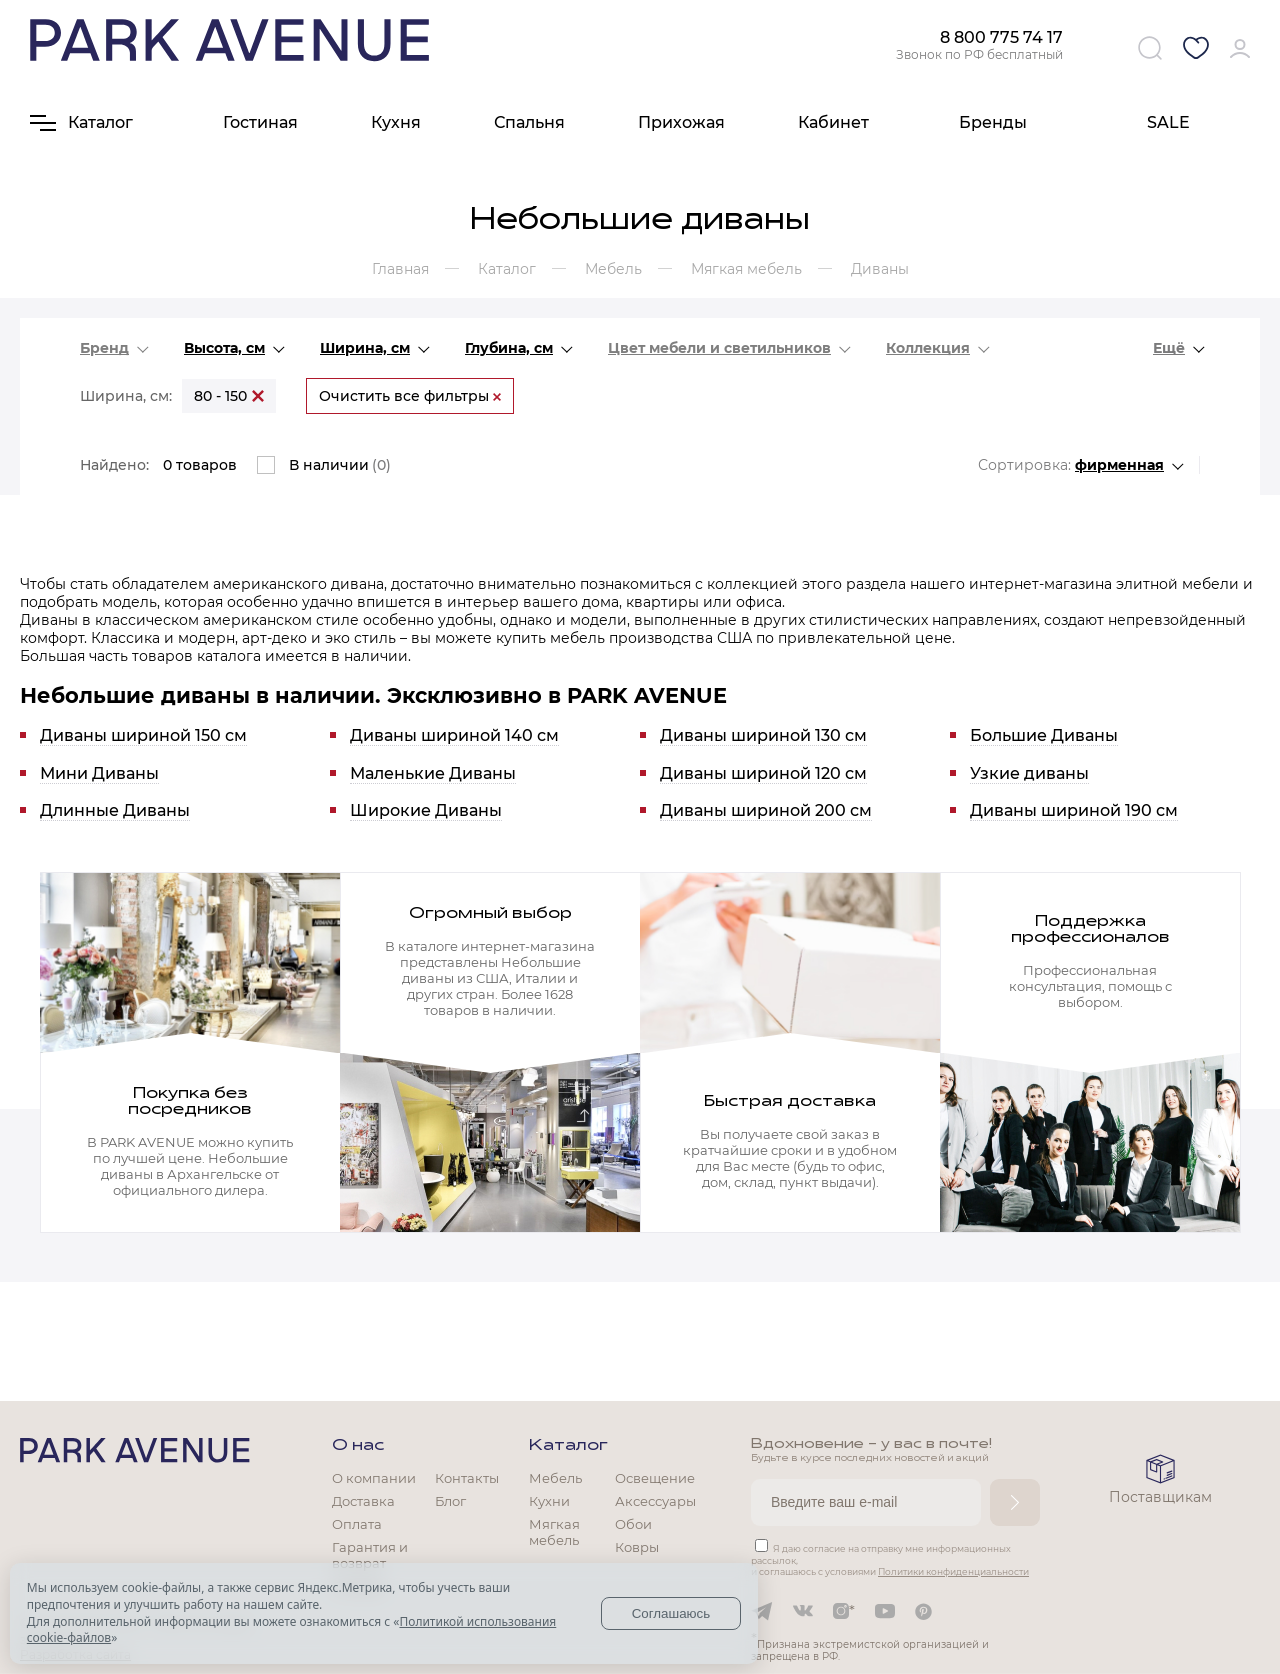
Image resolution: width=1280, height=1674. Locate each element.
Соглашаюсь (671, 1613)
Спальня (529, 122)
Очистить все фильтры (410, 396)
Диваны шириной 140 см (454, 735)
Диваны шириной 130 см (763, 735)
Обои (633, 1524)
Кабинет (833, 122)
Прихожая (681, 122)
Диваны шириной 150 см (143, 735)
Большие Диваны (1044, 735)
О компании (374, 1478)
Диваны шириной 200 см (766, 810)
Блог (450, 1501)
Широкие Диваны (426, 810)
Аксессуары (655, 1501)
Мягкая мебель (554, 1532)
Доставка (363, 1501)
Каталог (568, 1446)
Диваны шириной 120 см (763, 773)
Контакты (467, 1478)
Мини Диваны (99, 773)
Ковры (637, 1547)
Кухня (396, 122)
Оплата (357, 1524)
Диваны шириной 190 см (1074, 810)
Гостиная (260, 122)
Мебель (555, 1478)
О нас (358, 1446)
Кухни (549, 1501)
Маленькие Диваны (433, 773)
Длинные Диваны (115, 810)
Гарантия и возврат (370, 1555)
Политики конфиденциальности (953, 1571)
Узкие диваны (1029, 773)
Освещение (655, 1478)
